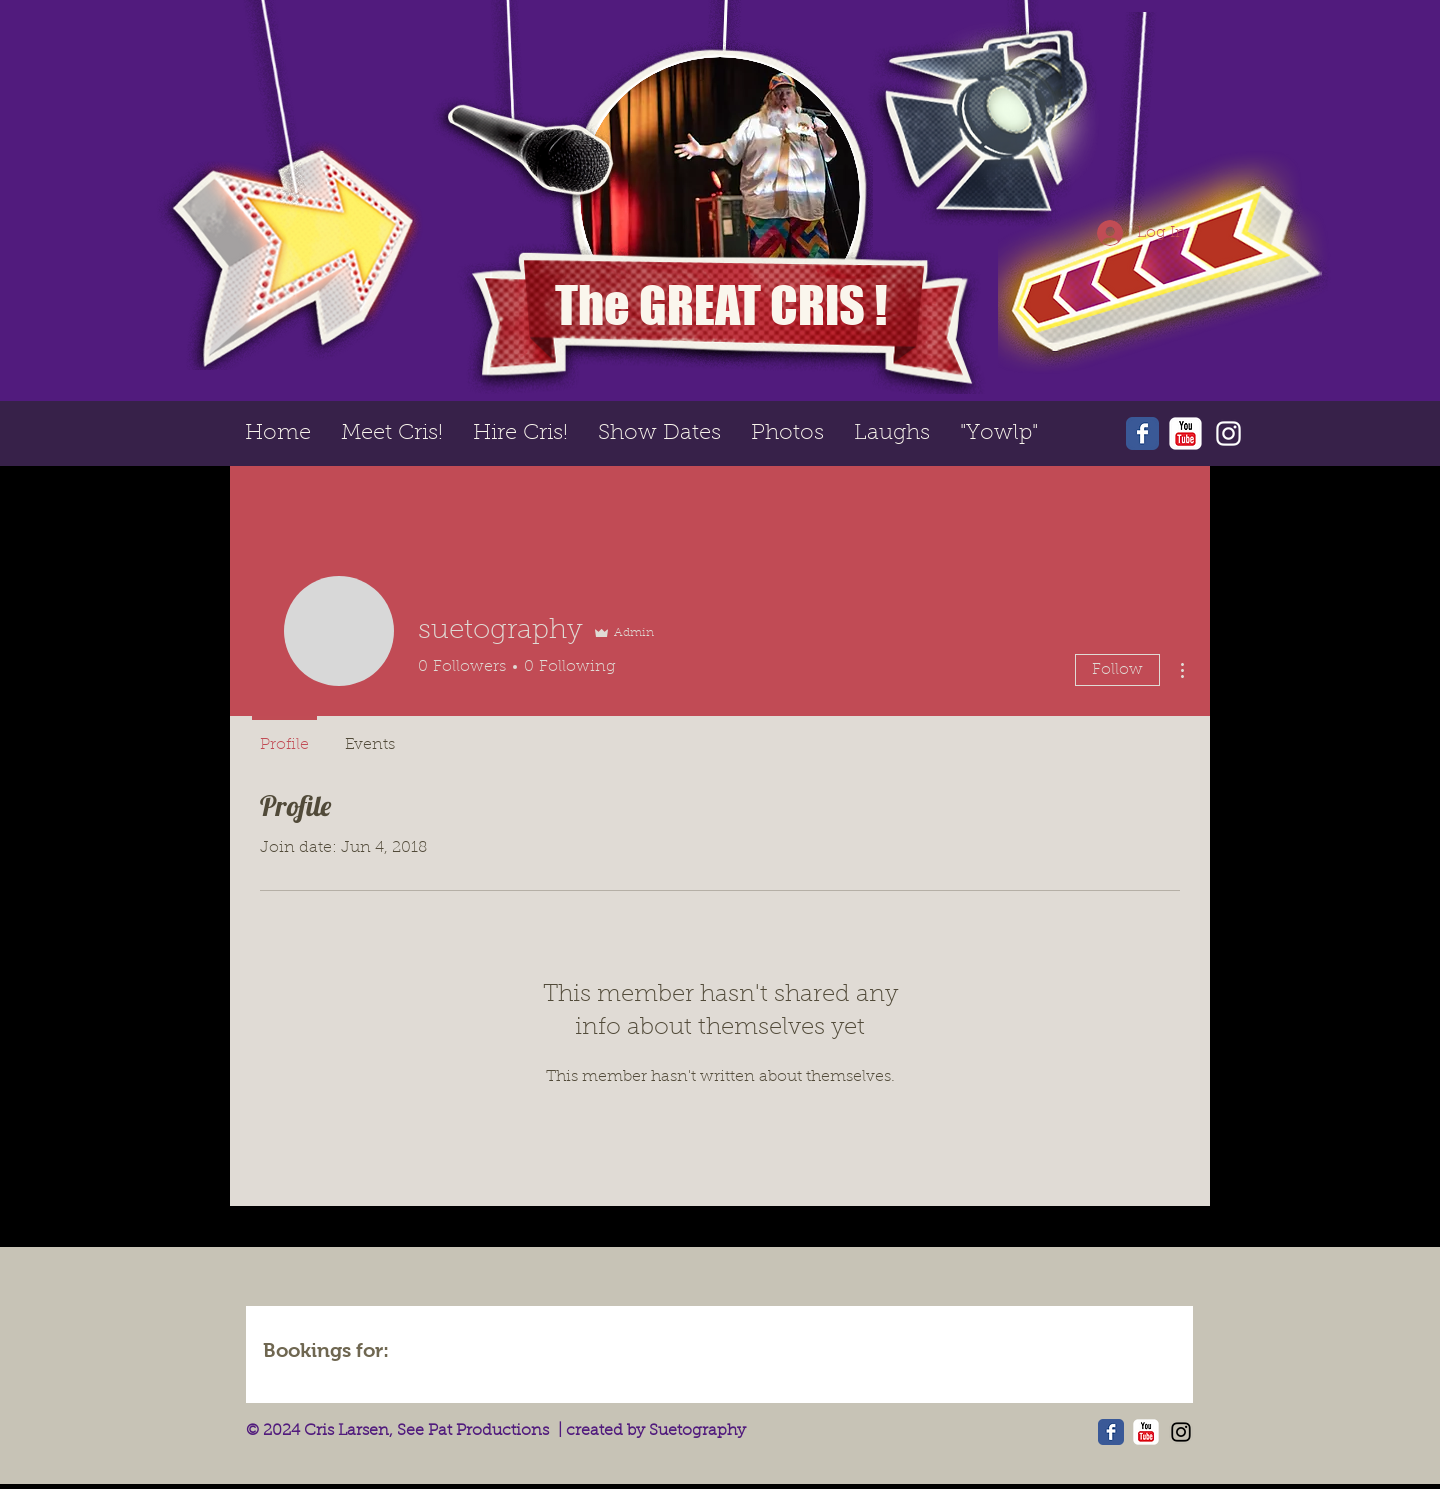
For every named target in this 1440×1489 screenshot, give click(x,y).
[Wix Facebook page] (1142, 433)
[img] (462, 1353)
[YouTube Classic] (1185, 433)
